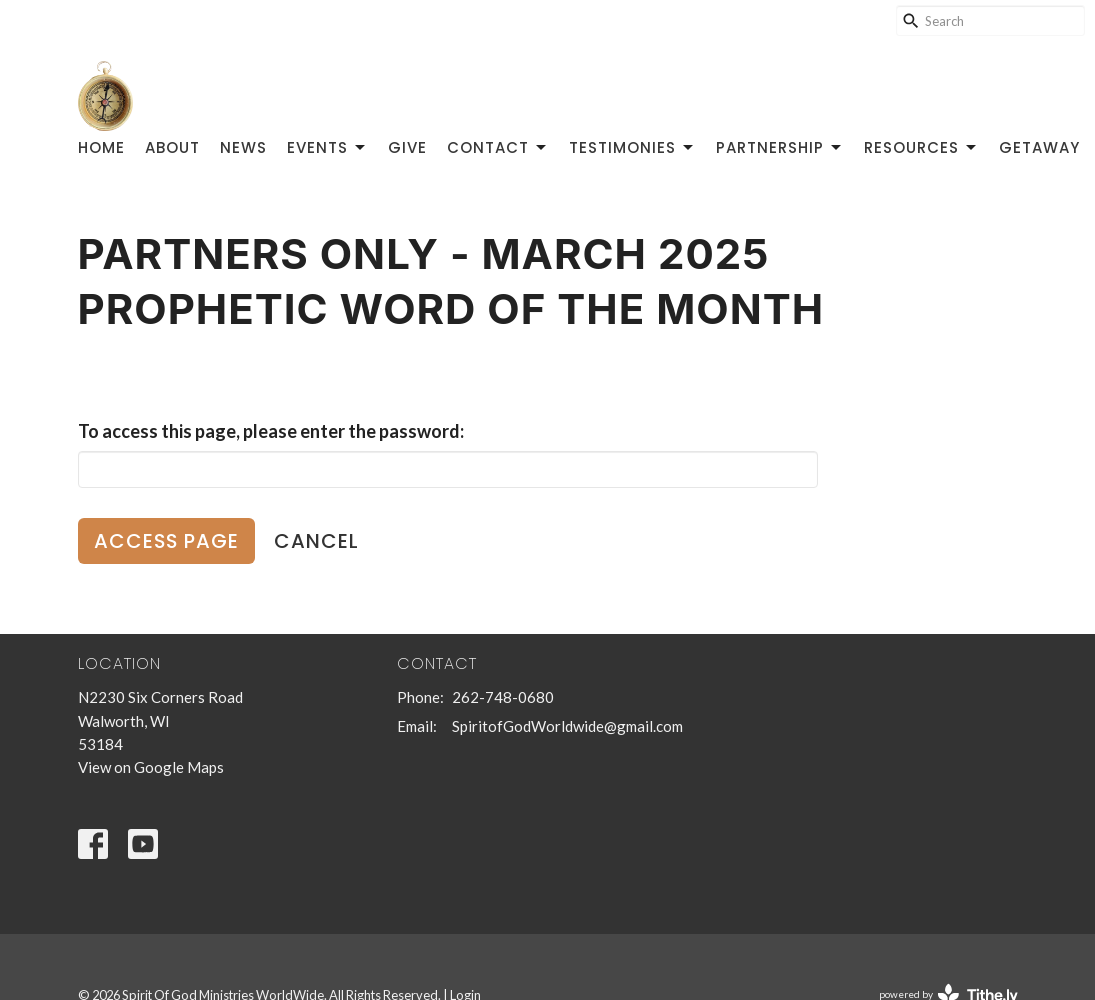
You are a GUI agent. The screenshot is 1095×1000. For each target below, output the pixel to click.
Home (101, 147)
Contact (498, 147)
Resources (921, 147)
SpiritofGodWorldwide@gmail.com (567, 726)
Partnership (780, 147)
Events (327, 147)
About (172, 147)
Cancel (316, 541)
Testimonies (632, 147)
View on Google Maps (151, 767)
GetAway (1039, 147)
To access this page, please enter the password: (271, 431)
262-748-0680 (503, 697)
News (243, 147)
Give (407, 147)
